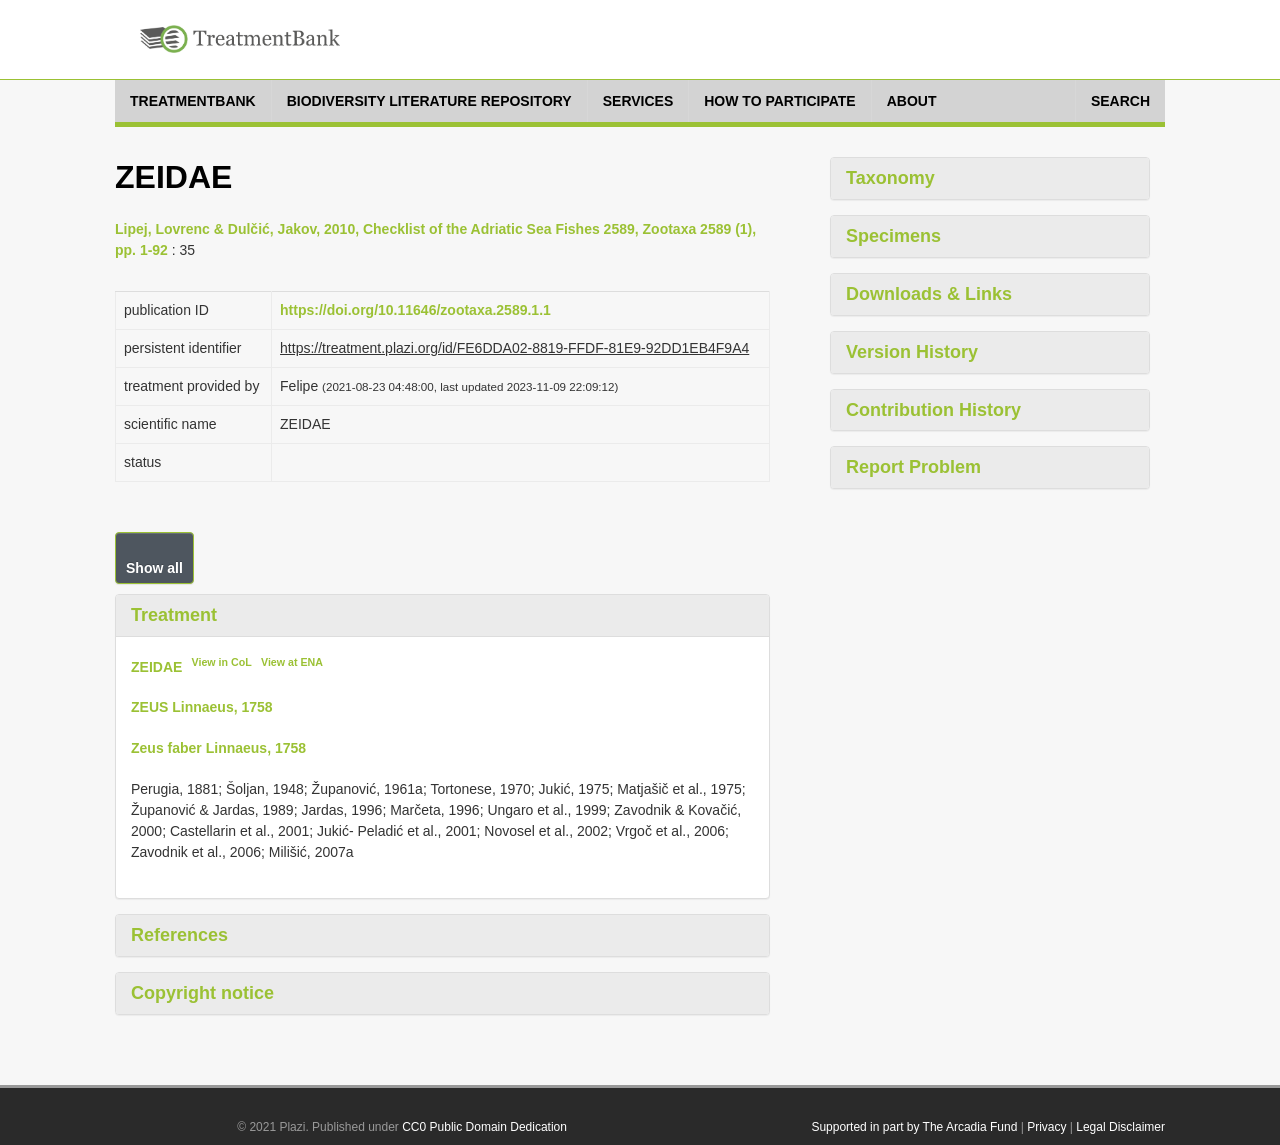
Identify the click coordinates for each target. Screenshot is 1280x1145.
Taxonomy (890, 178)
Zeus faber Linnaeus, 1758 (218, 748)
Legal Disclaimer (1120, 1127)
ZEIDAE (156, 666)
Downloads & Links (929, 294)
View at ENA (292, 662)
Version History (912, 352)
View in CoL (222, 662)
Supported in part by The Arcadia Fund (914, 1127)
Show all (154, 568)
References (179, 935)
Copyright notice (202, 993)
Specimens (893, 236)
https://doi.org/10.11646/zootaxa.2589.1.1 (415, 310)
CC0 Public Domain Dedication (484, 1127)
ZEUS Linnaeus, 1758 (202, 707)
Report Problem (913, 467)
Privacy (1046, 1127)
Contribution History (933, 410)
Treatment (174, 615)
